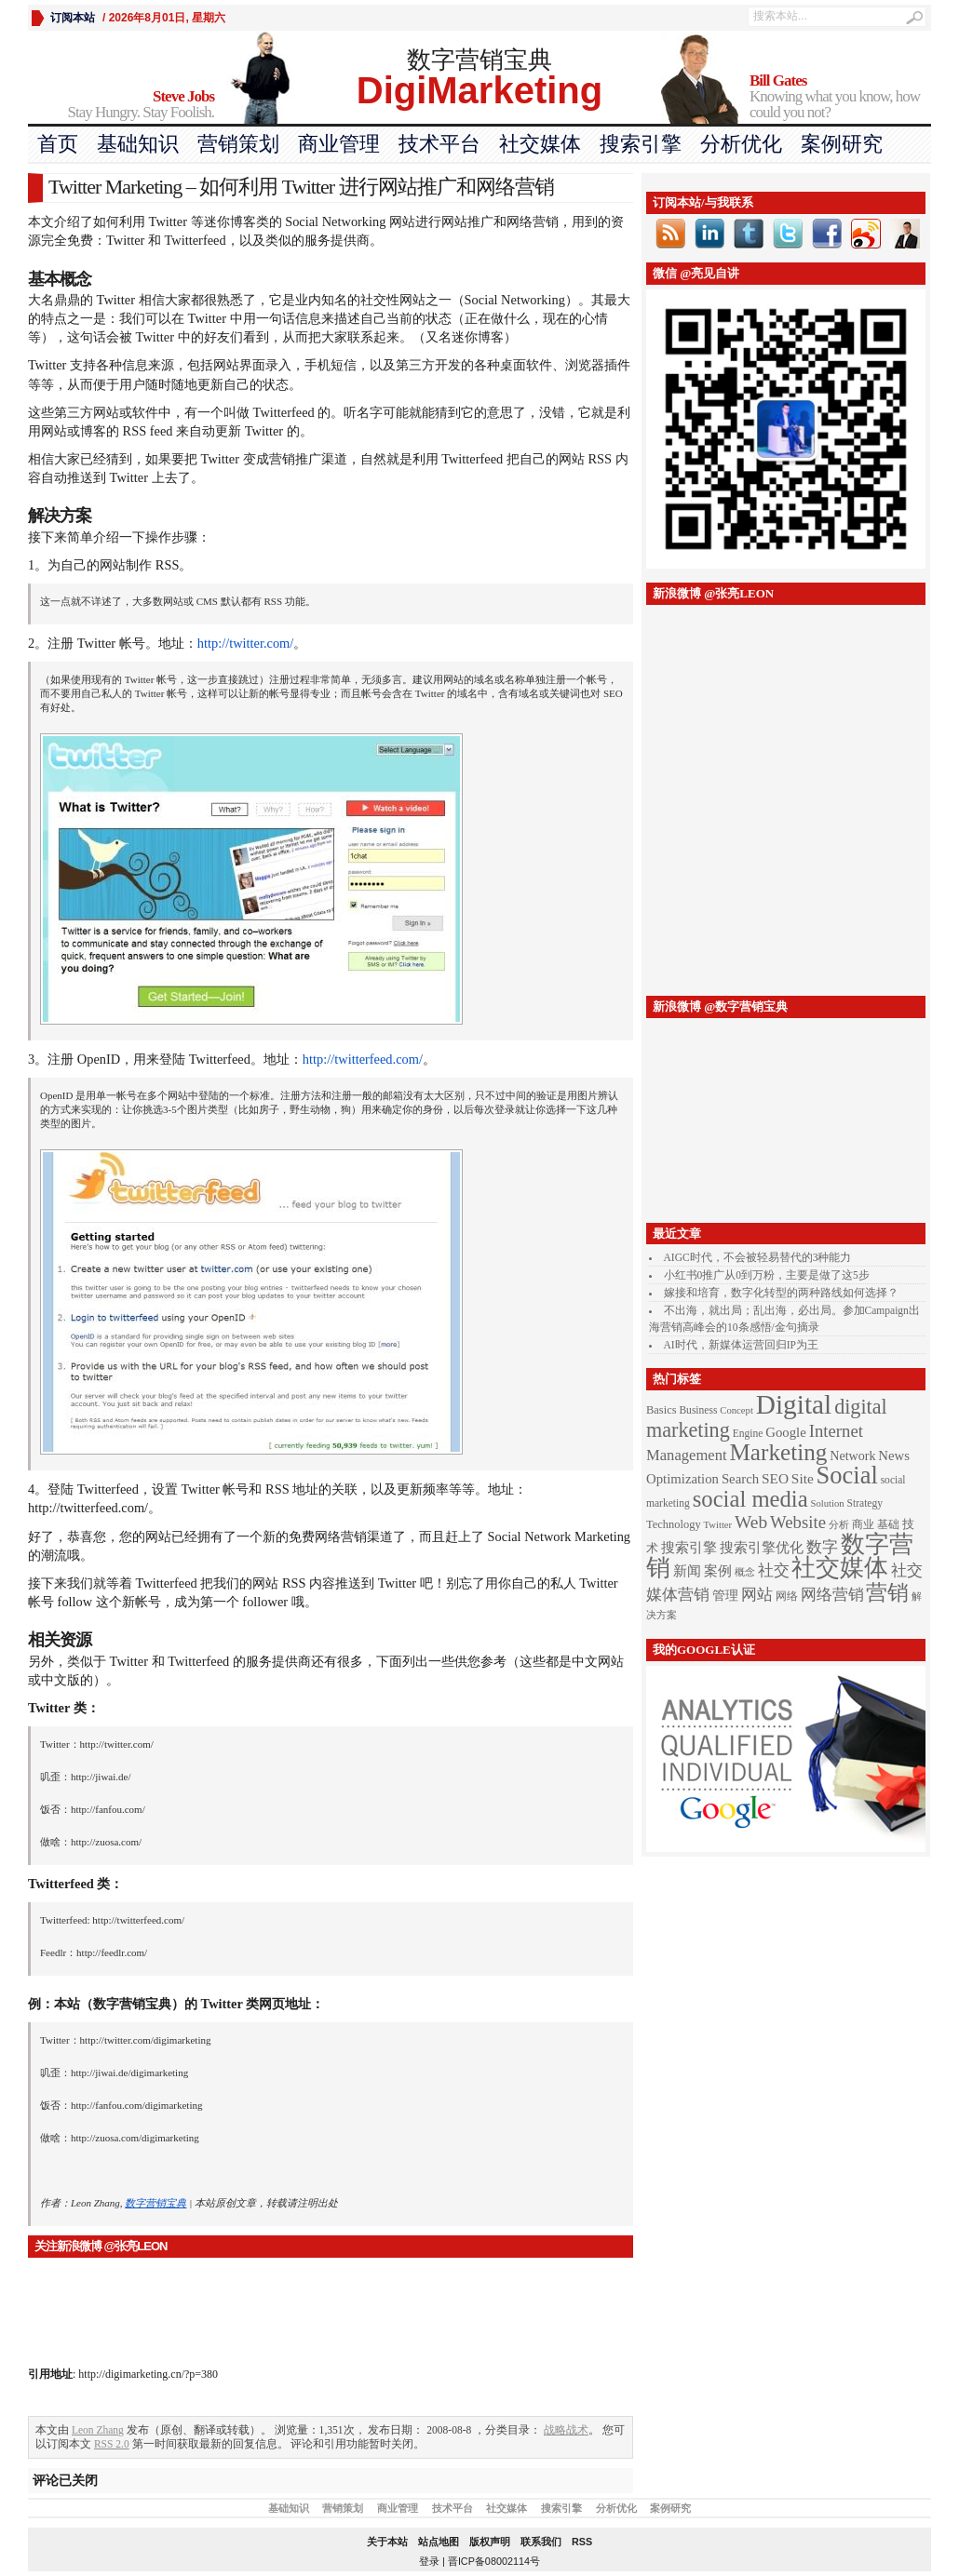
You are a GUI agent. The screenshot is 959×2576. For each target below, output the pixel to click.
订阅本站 (72, 17)
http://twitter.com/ (245, 643)
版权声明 (489, 2541)
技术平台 (439, 143)
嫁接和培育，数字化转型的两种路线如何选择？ (781, 1292)
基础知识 (138, 143)
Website (798, 1522)
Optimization (682, 1478)
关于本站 (387, 2541)
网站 (757, 1594)
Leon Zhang (98, 2429)
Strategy (865, 1503)
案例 (718, 1570)
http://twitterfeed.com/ (363, 1059)
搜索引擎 (641, 143)
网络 (787, 1596)
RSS (582, 2541)
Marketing (778, 1452)
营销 (887, 1592)
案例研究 (842, 143)
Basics (661, 1409)
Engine (748, 1434)
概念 (745, 1572)
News (894, 1455)
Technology (673, 1524)
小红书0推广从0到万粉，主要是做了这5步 (767, 1275)
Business (698, 1410)
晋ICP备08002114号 (494, 2561)
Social (847, 1475)
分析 (839, 1525)
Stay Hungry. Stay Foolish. (121, 104)
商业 (863, 1525)
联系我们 (540, 2541)
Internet (836, 1431)
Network (852, 1455)
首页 (57, 143)
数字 (822, 1546)
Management (686, 1455)
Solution (827, 1503)
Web (751, 1522)
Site (802, 1478)
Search (740, 1478)
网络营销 (832, 1594)
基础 (888, 1524)
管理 (725, 1595)
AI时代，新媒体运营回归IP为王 (741, 1344)
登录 (429, 2561)
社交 (774, 1570)
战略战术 (566, 2429)
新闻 (687, 1570)
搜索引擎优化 (762, 1547)
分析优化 (741, 143)
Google (785, 1432)
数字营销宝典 (155, 2202)
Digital (793, 1404)
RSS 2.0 (111, 2443)
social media (750, 1498)
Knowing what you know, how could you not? (840, 97)
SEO (775, 1478)
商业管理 (339, 143)
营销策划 (238, 143)
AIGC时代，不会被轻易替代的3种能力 (758, 1257)
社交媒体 (540, 143)
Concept (736, 1410)
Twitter (718, 1525)
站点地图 (438, 2541)
